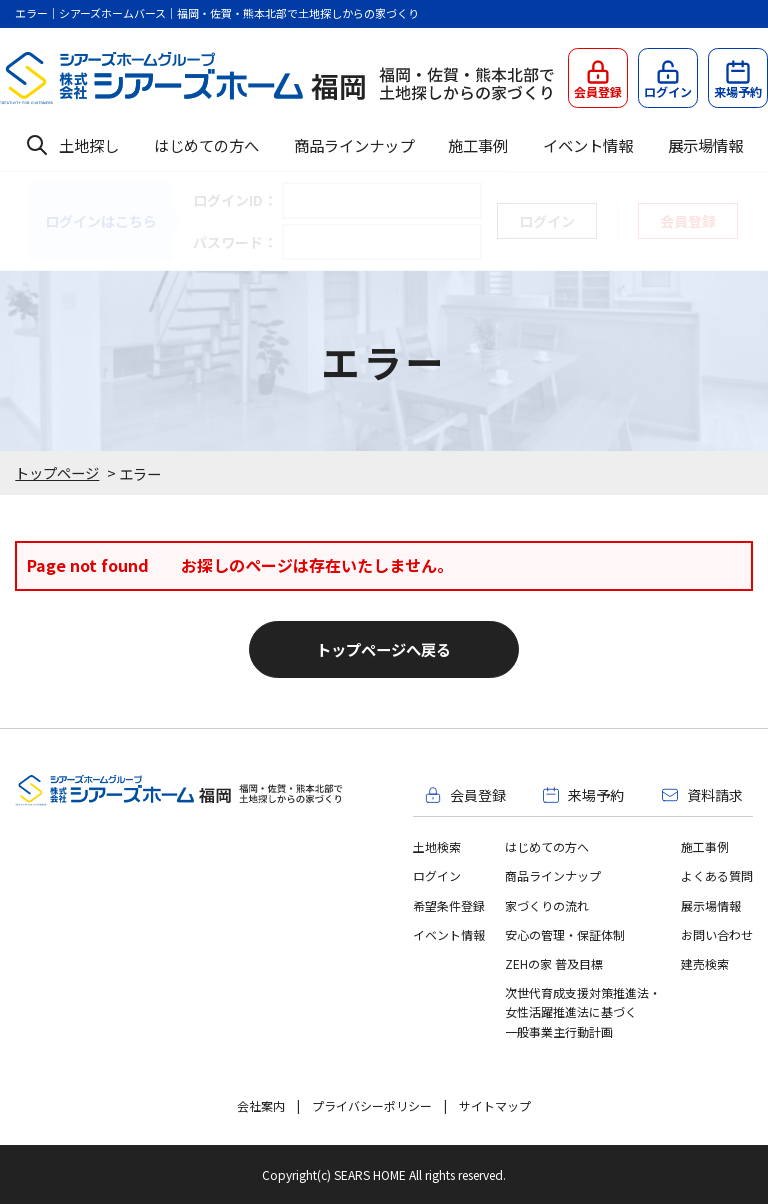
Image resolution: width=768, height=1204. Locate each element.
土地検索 (437, 846)
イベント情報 (588, 145)
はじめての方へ (206, 145)
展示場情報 (705, 145)
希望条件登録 (449, 905)
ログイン (437, 875)
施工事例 (478, 145)
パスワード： (235, 242)
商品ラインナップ (354, 145)
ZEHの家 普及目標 (554, 963)
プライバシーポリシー (372, 1105)
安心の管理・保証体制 (565, 934)
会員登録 (688, 221)
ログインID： (235, 200)
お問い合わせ (717, 934)
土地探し (89, 145)
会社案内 (261, 1105)
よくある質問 (717, 875)
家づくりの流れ (547, 905)
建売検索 (705, 963)
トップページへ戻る (383, 649)
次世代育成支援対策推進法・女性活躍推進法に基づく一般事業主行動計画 (583, 1011)
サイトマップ (495, 1105)
